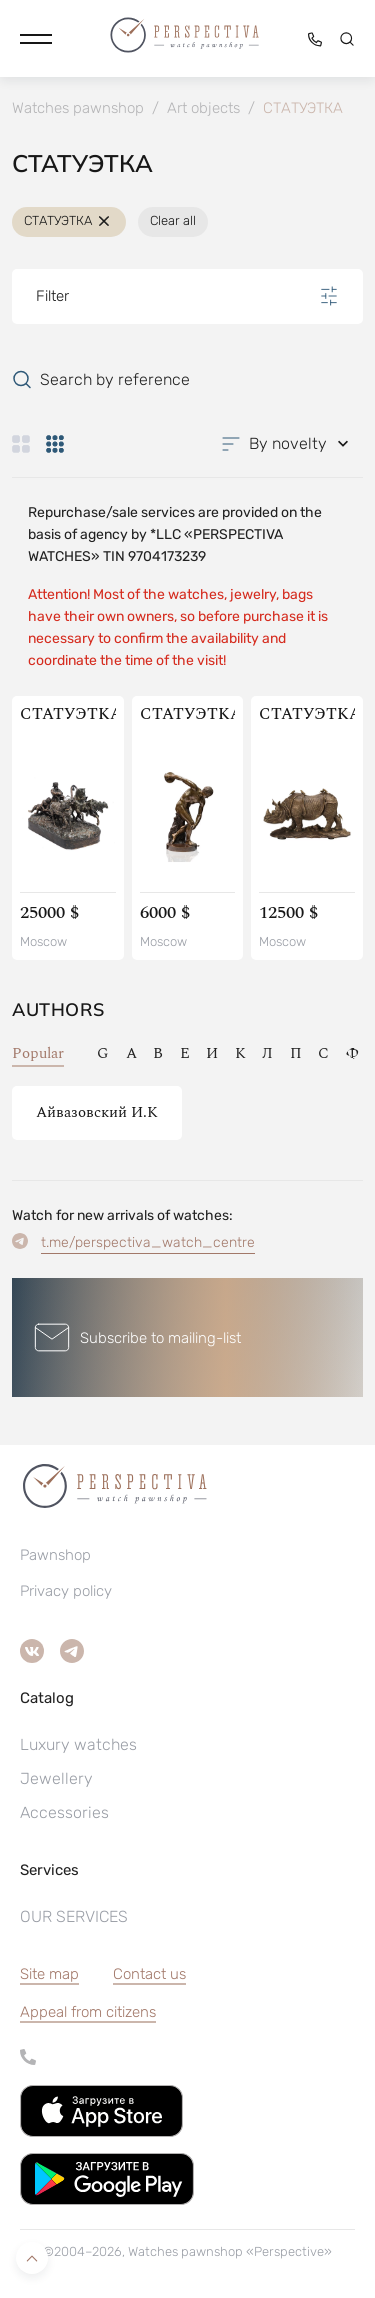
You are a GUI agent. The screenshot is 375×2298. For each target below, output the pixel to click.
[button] (36, 39)
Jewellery (56, 1778)
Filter (187, 296)
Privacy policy (66, 1591)
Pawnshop (55, 1555)
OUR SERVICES (74, 1916)
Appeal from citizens (88, 2012)
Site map (49, 1974)
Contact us (149, 1974)
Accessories (64, 1812)
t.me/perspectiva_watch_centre (148, 1242)
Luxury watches (78, 1744)
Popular (38, 1053)
